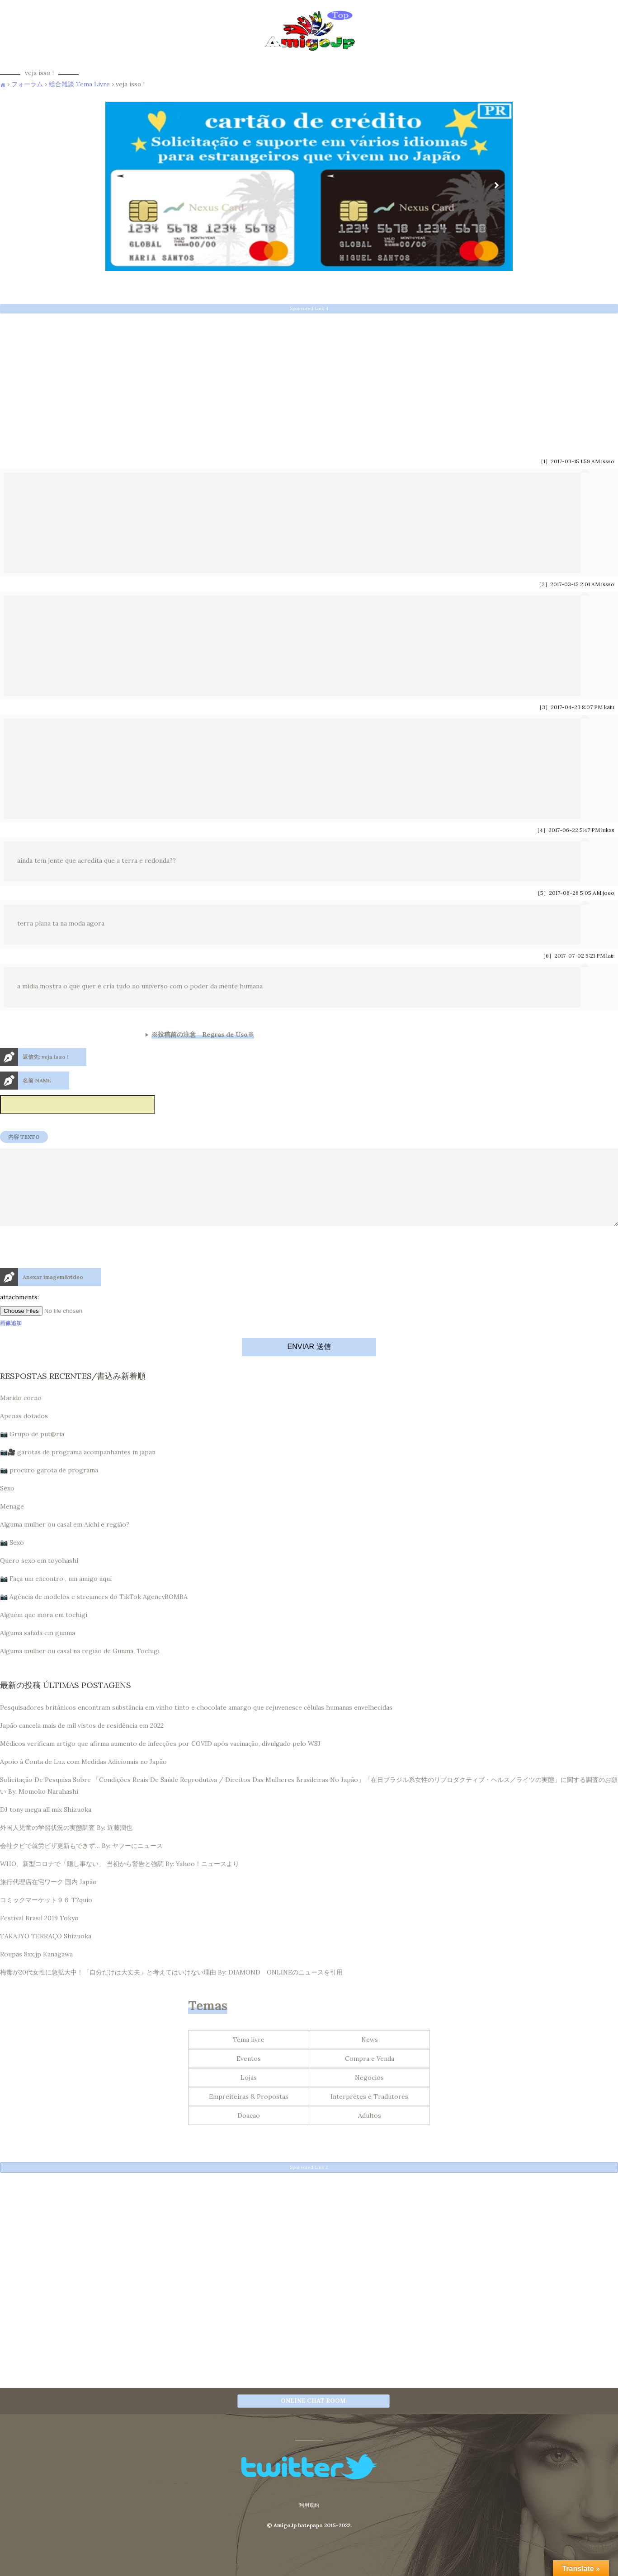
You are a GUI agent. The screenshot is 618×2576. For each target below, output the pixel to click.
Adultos (369, 2132)
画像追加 (11, 1339)
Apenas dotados (24, 1432)
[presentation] (68, 1283)
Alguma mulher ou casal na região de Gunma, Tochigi (80, 1667)
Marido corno (21, 1414)
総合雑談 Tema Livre (79, 84)
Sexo (7, 1504)
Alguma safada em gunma (37, 1649)
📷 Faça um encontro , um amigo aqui (56, 1595)
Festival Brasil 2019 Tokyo (39, 1934)
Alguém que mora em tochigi (43, 1631)
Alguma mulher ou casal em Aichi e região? (64, 1541)
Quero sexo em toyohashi (39, 1577)
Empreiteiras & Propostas (248, 2113)
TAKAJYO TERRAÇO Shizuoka (45, 1952)
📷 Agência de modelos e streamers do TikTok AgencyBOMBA (94, 1613)
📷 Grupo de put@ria (32, 1450)
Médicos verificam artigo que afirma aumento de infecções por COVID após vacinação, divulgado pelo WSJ (160, 1760)
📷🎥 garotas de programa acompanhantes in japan (78, 1468)
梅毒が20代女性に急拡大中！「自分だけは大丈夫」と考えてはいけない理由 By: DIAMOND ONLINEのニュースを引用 (171, 1988)
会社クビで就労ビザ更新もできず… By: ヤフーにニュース (81, 1862)
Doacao (248, 2132)
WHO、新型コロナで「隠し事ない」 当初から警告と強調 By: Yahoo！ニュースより (119, 1880)
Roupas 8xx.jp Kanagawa (36, 1970)
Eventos (248, 2075)
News (369, 2056)
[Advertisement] (271, 382)
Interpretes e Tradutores (369, 2113)
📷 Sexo (12, 1559)
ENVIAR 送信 (308, 1363)
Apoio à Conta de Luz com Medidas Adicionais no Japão (83, 1778)
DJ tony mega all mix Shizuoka (45, 1826)
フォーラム (27, 84)
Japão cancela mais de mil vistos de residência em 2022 (82, 1742)
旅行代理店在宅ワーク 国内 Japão (48, 1898)
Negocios (369, 2094)
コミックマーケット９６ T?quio (46, 1916)
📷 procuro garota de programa (49, 1486)
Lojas (249, 2094)
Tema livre (248, 2056)
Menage (12, 1522)
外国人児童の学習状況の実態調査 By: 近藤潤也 (66, 1844)
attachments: (19, 1313)
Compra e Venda (369, 2075)
